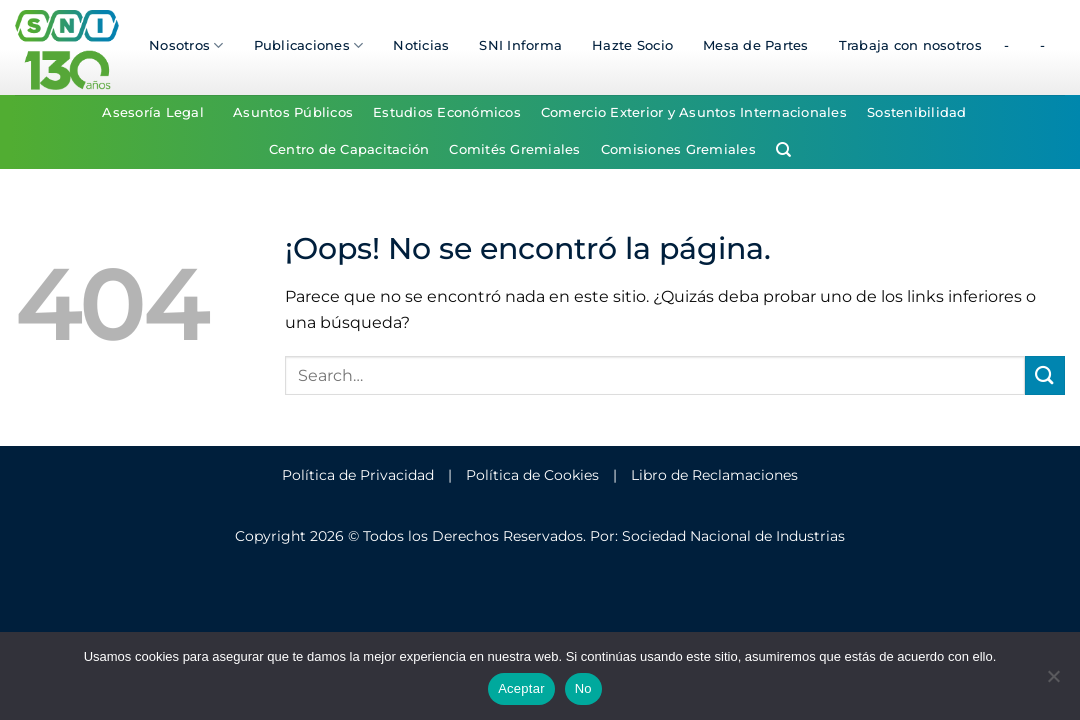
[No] (1053, 682)
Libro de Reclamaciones (714, 475)
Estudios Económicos (447, 112)
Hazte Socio (632, 45)
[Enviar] (1045, 375)
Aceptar (521, 688)
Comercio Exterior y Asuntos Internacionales (694, 112)
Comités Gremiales (514, 149)
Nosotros (186, 45)
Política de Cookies (532, 475)
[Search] (783, 150)
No (583, 688)
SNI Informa (520, 45)
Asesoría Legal (153, 112)
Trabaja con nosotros (910, 45)
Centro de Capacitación (349, 149)
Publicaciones (309, 45)
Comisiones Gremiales (678, 149)
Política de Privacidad (358, 475)
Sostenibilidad (917, 112)
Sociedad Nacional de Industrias (733, 536)
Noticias (421, 45)
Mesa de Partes (756, 45)
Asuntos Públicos (293, 112)
